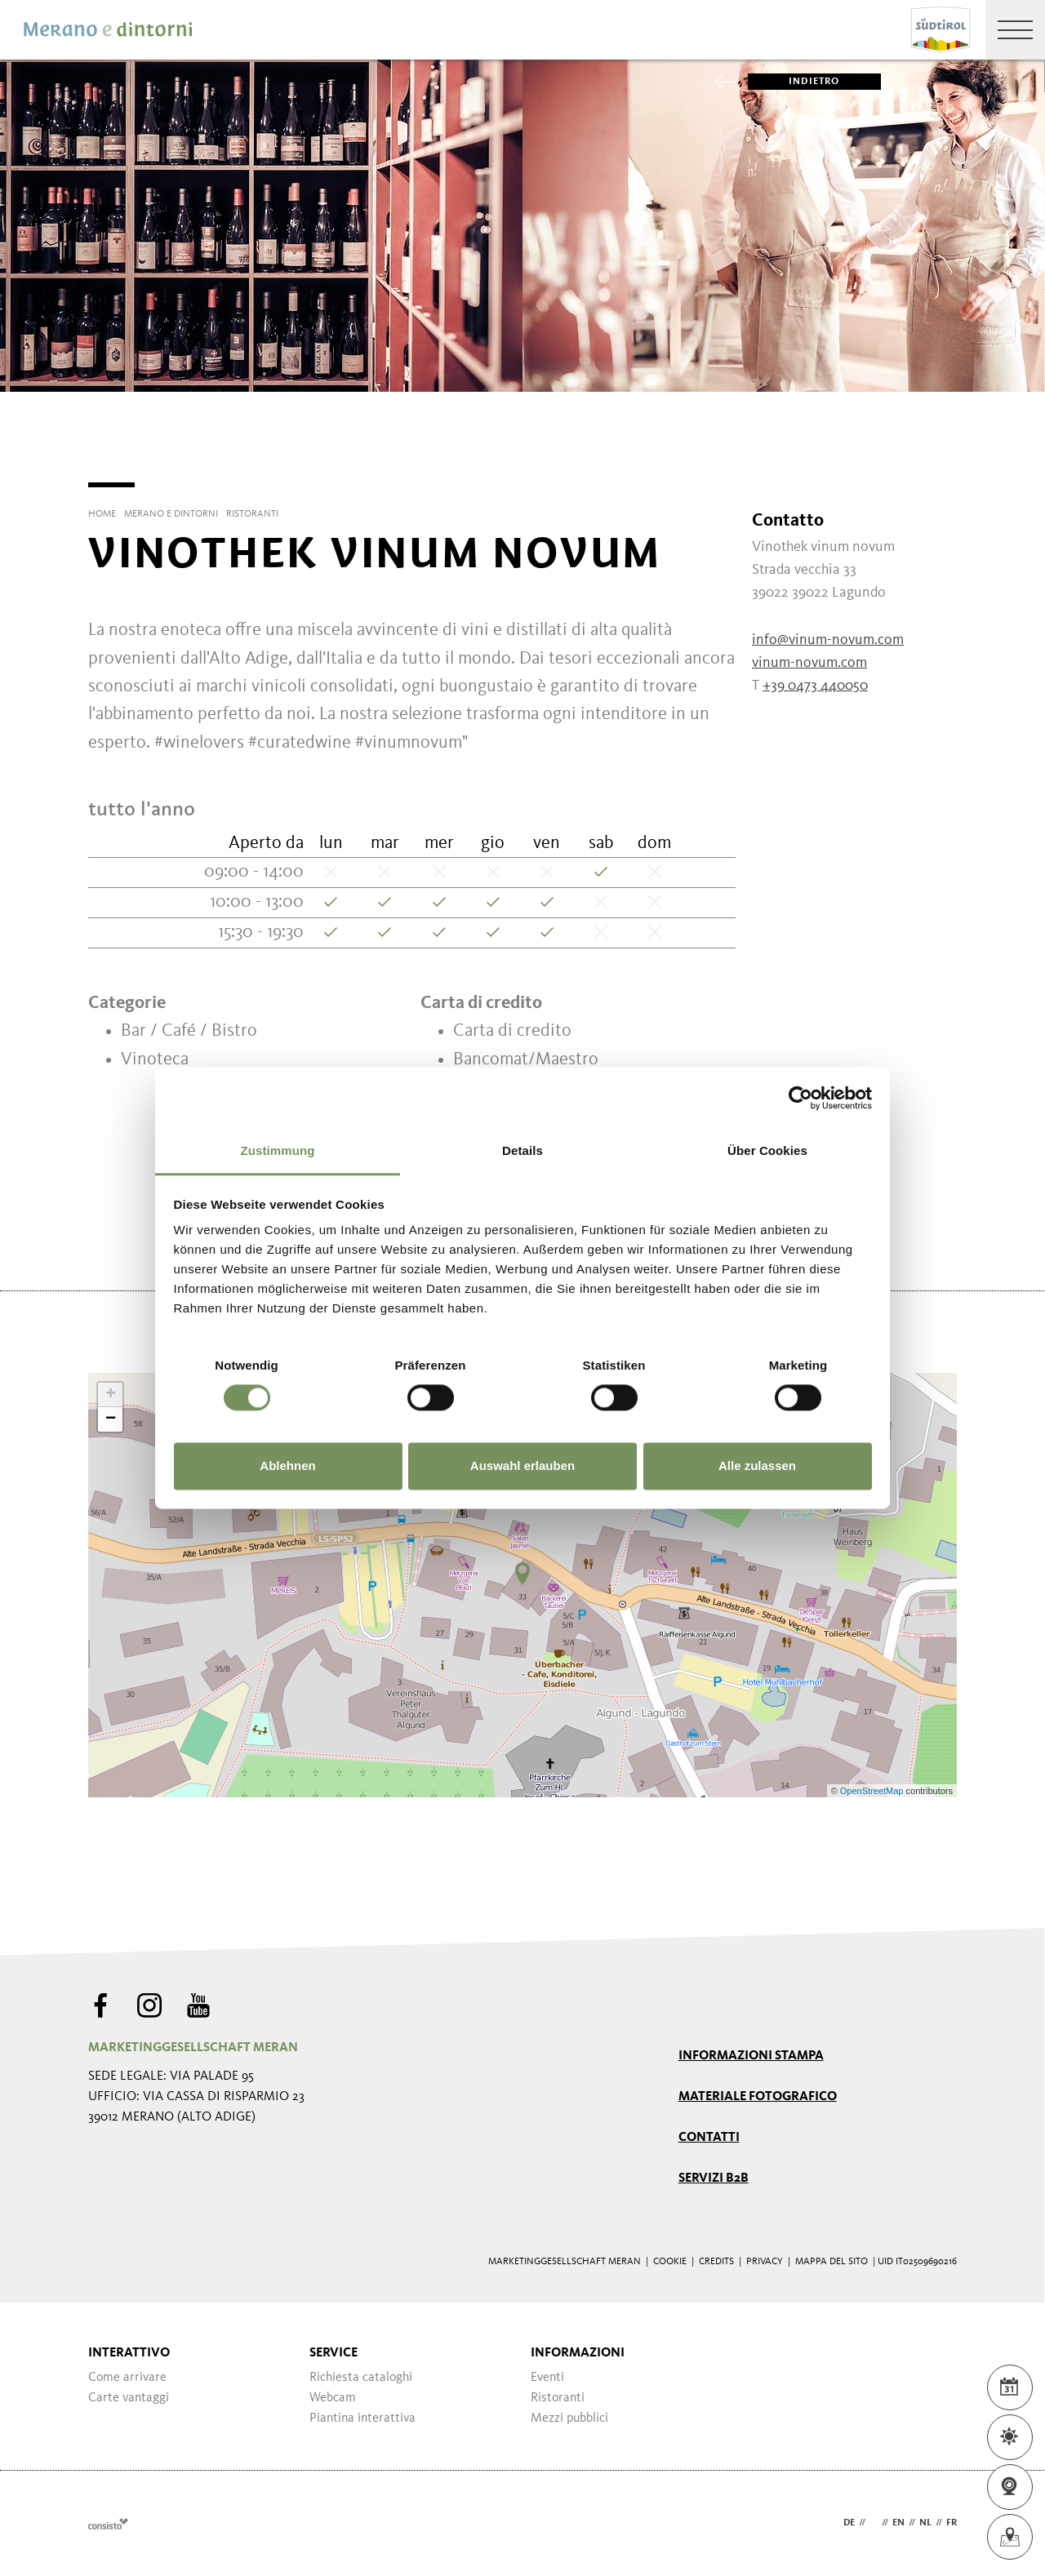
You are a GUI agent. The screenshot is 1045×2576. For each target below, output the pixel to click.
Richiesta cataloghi (360, 2377)
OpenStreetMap (873, 1791)
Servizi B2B (713, 2178)
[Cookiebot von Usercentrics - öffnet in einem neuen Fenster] (800, 1098)
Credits (716, 2262)
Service (333, 2353)
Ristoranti (558, 2398)
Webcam (332, 2398)
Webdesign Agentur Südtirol (108, 2523)
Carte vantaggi (128, 2398)
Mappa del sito (831, 2262)
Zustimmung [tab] (278, 1150)
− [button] (110, 1419)
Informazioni (578, 2353)
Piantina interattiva (362, 2418)
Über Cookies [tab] (767, 1150)
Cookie (670, 2262)
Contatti (709, 2137)
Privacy (764, 2262)
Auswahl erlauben (522, 1465)
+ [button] (110, 1395)
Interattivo (129, 2353)
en (898, 2523)
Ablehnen (287, 1465)
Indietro (794, 81)
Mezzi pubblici (569, 2418)
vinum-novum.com (809, 662)
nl (925, 2523)
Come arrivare (127, 2377)
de (849, 2523)
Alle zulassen (757, 1465)
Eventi (547, 2377)
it (873, 2523)
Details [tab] (522, 1150)
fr (951, 2523)
